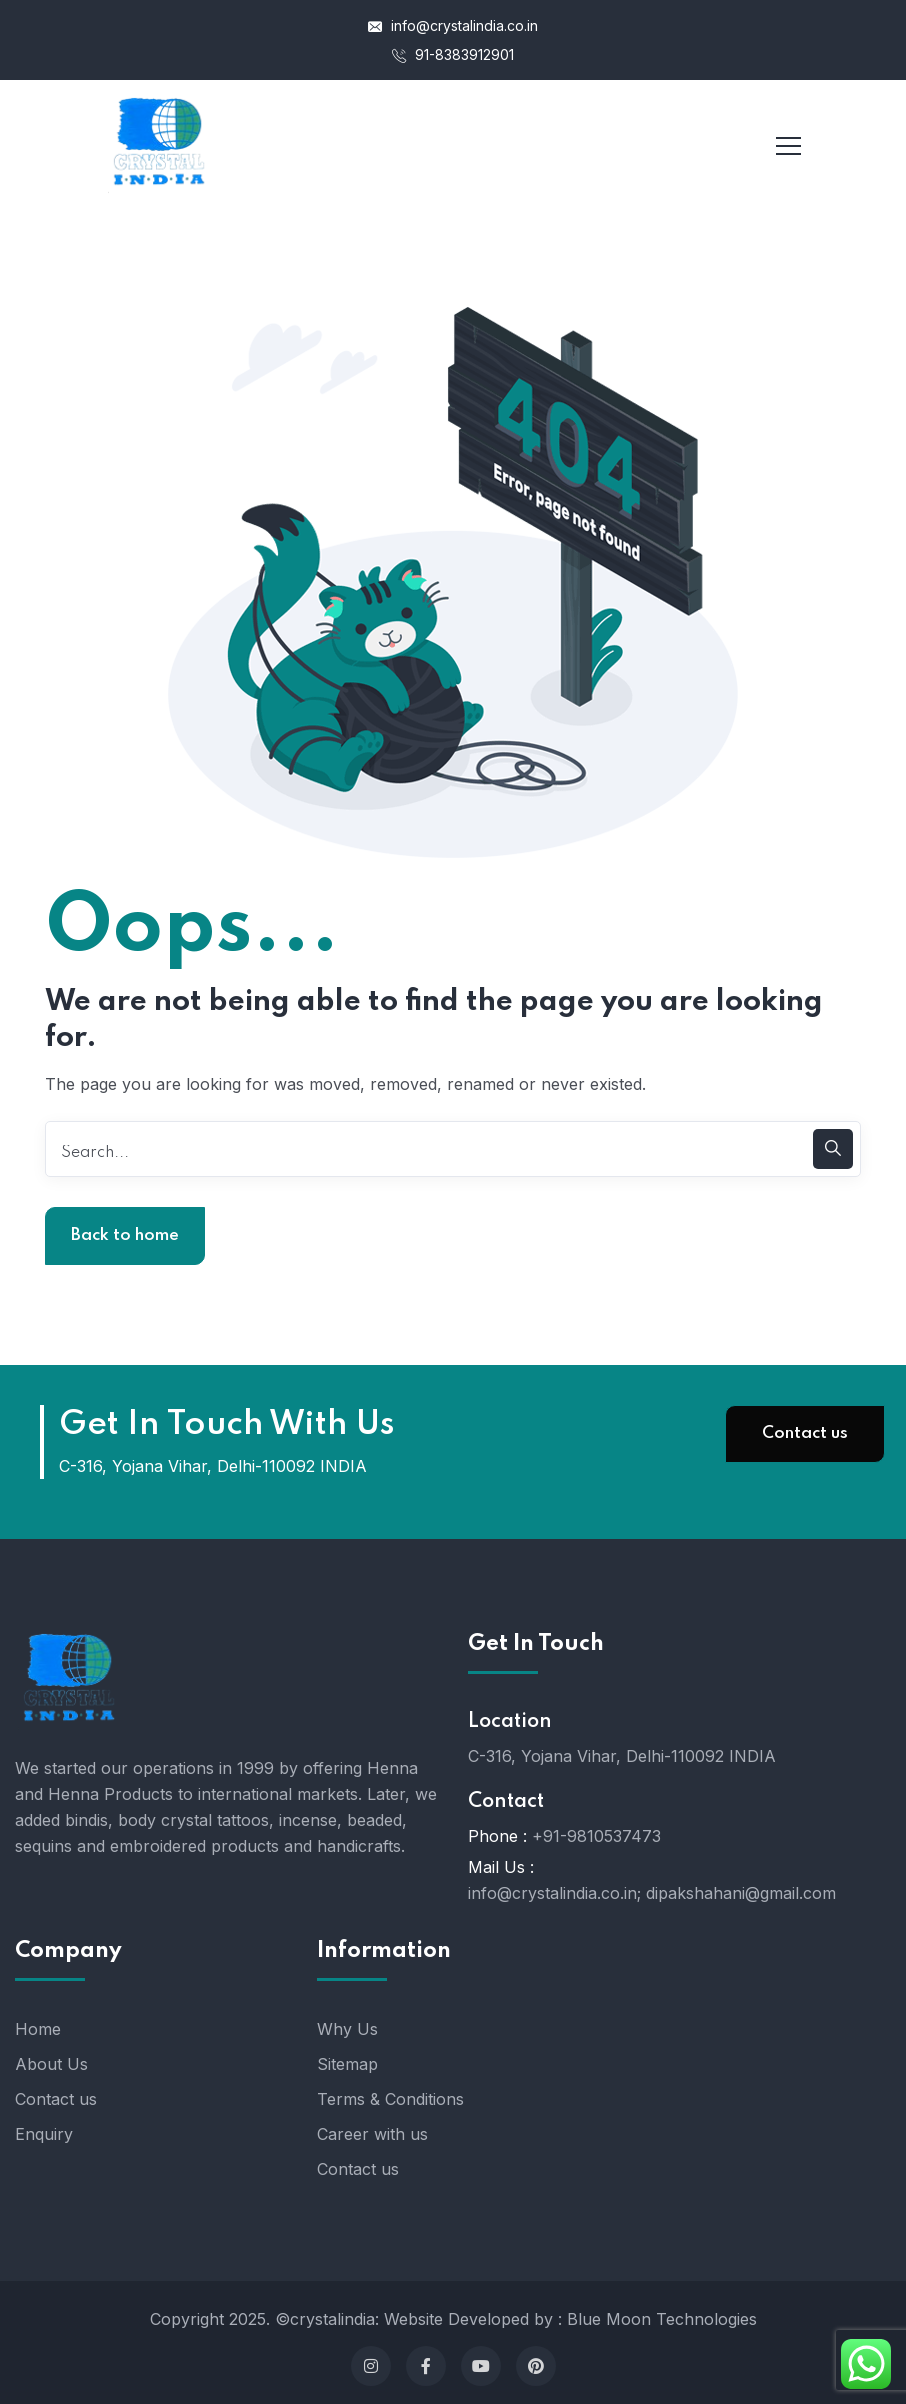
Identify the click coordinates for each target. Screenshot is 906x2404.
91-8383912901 (453, 54)
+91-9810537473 (596, 1836)
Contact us (805, 1433)
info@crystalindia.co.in (453, 25)
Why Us (347, 2029)
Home (38, 2029)
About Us (51, 2064)
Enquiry (44, 2134)
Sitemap (347, 2064)
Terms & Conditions (390, 2099)
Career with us (372, 2134)
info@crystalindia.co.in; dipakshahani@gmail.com (652, 1893)
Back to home (125, 1235)
